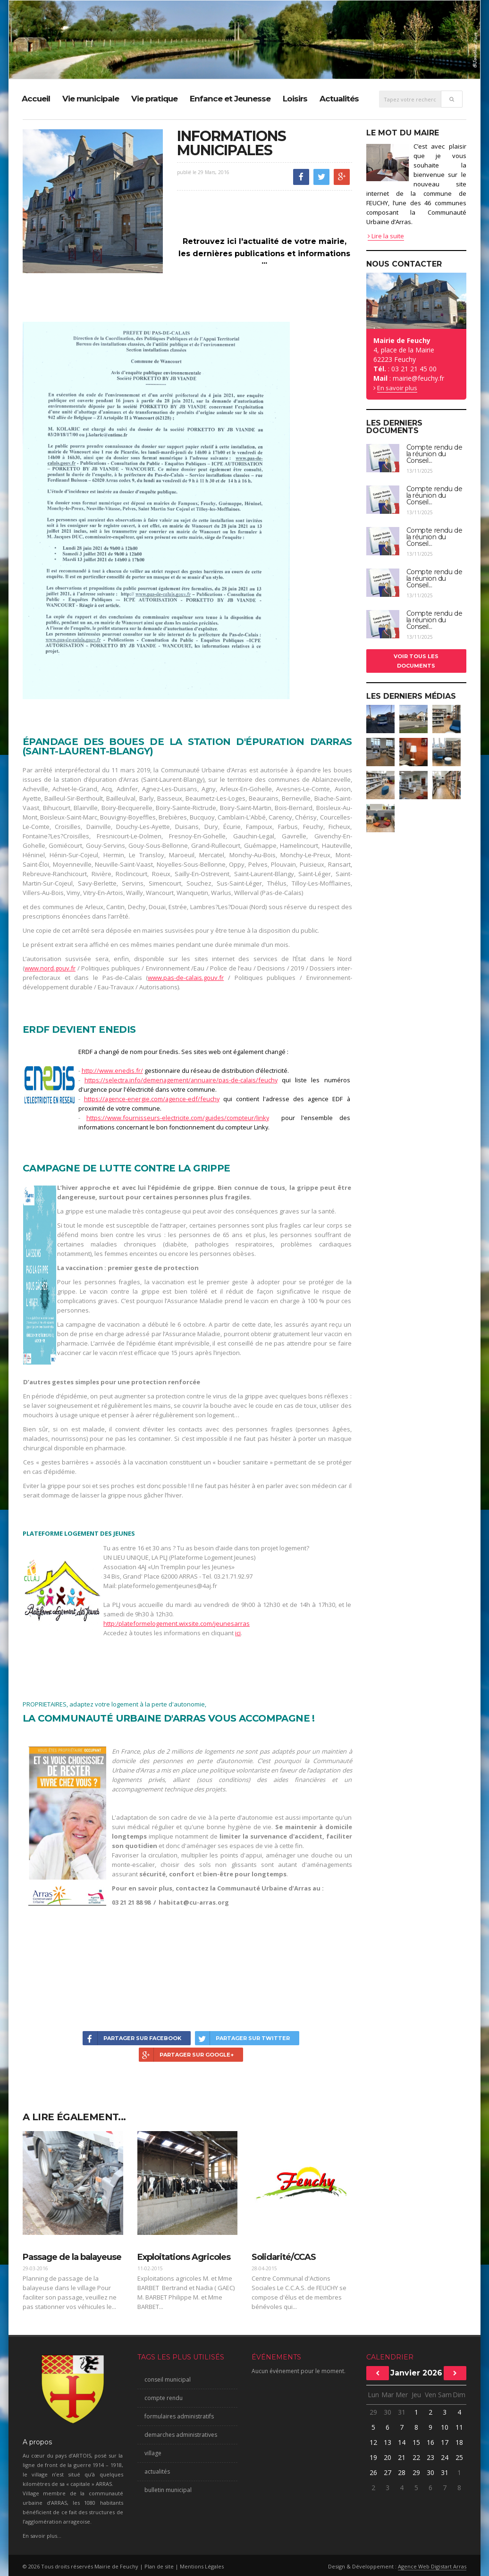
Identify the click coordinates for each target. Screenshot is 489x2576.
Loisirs (295, 98)
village (152, 2453)
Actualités (339, 98)
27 (387, 2472)
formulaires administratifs (179, 2416)
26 (373, 2472)
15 (416, 2442)
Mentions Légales (202, 2566)
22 (416, 2457)
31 (401, 2412)
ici (238, 1633)
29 (373, 2412)
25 (459, 2457)
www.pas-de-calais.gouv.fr (186, 977)
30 (387, 2412)
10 (444, 2427)
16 (430, 2442)
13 (387, 2442)
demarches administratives (180, 2435)
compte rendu (163, 2398)
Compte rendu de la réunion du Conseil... (434, 454)
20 (387, 2457)
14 (401, 2442)
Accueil (36, 98)
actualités (157, 2471)
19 (373, 2457)
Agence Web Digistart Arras (432, 2566)
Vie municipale (90, 98)
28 (401, 2472)
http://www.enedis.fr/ (112, 1070)
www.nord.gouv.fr (50, 968)
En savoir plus (397, 388)
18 (459, 2442)
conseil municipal (167, 2379)
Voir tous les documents (416, 661)
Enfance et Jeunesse (230, 98)
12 (373, 2442)
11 (459, 2427)
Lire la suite (386, 236)
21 (401, 2457)
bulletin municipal (168, 2490)
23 (430, 2457)
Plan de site (159, 2566)
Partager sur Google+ (186, 2055)
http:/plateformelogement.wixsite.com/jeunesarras (176, 1623)
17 (444, 2442)
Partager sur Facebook (132, 2038)
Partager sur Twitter (242, 2038)
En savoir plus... (42, 2535)
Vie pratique (154, 98)
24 (444, 2457)
